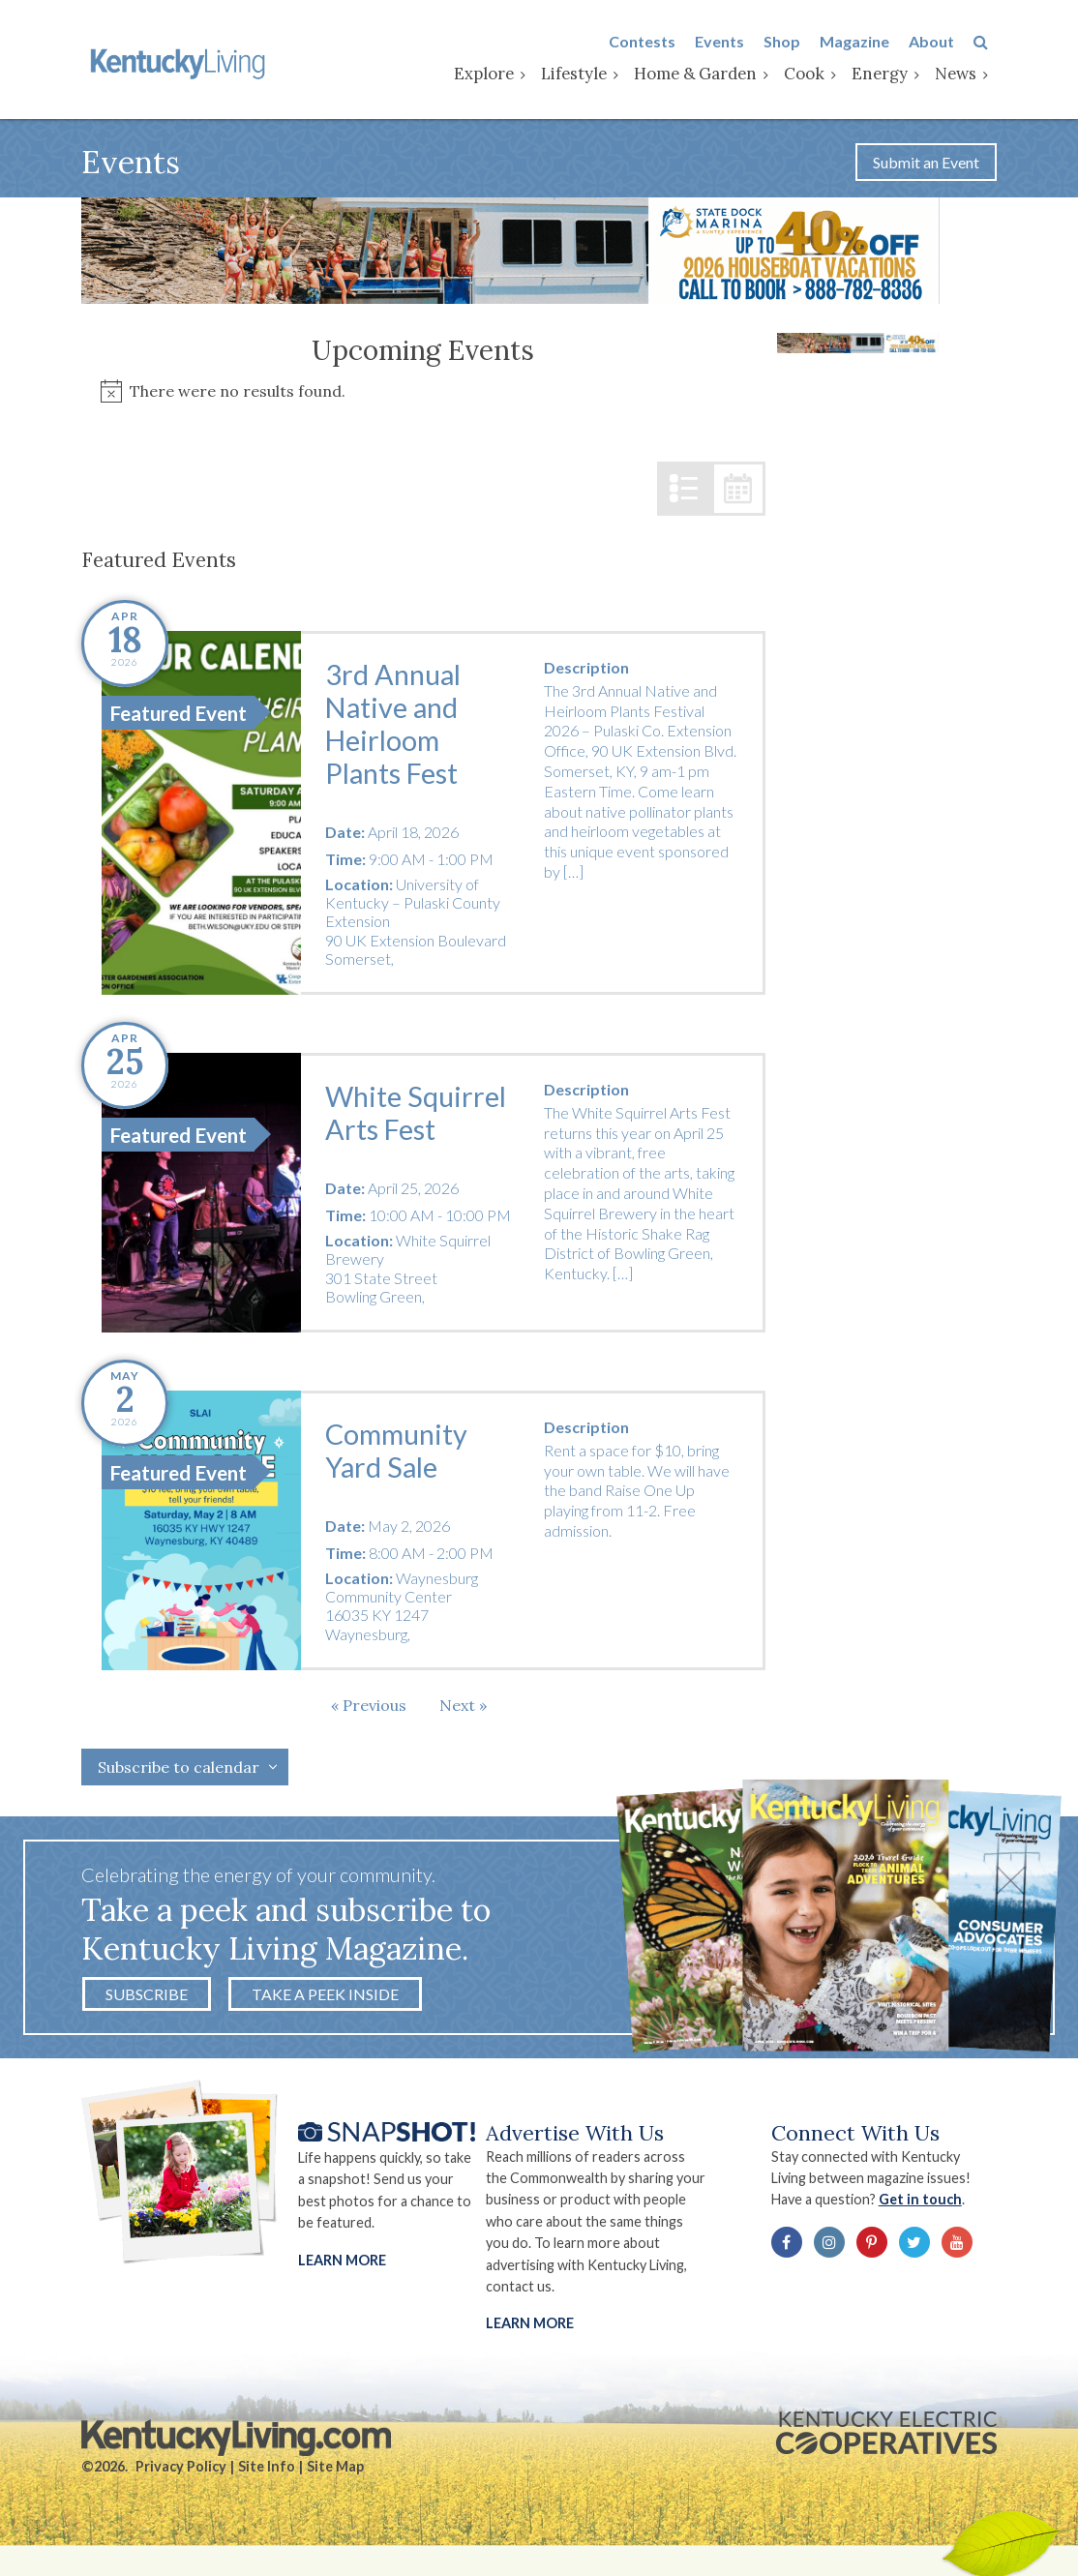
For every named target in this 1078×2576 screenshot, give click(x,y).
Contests (650, 42)
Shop (790, 42)
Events (728, 42)
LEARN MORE (531, 2328)
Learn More (342, 2264)
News (964, 74)
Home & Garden (704, 74)
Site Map (335, 2472)
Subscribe (146, 1997)
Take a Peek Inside (325, 1997)
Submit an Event (926, 165)
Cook (813, 74)
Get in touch (926, 2204)
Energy (888, 74)
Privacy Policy (180, 2472)
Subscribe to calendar (178, 1770)
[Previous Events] (368, 1708)
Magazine (863, 42)
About (940, 42)
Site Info (266, 2472)
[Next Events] (463, 1708)
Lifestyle (582, 74)
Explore (493, 74)
